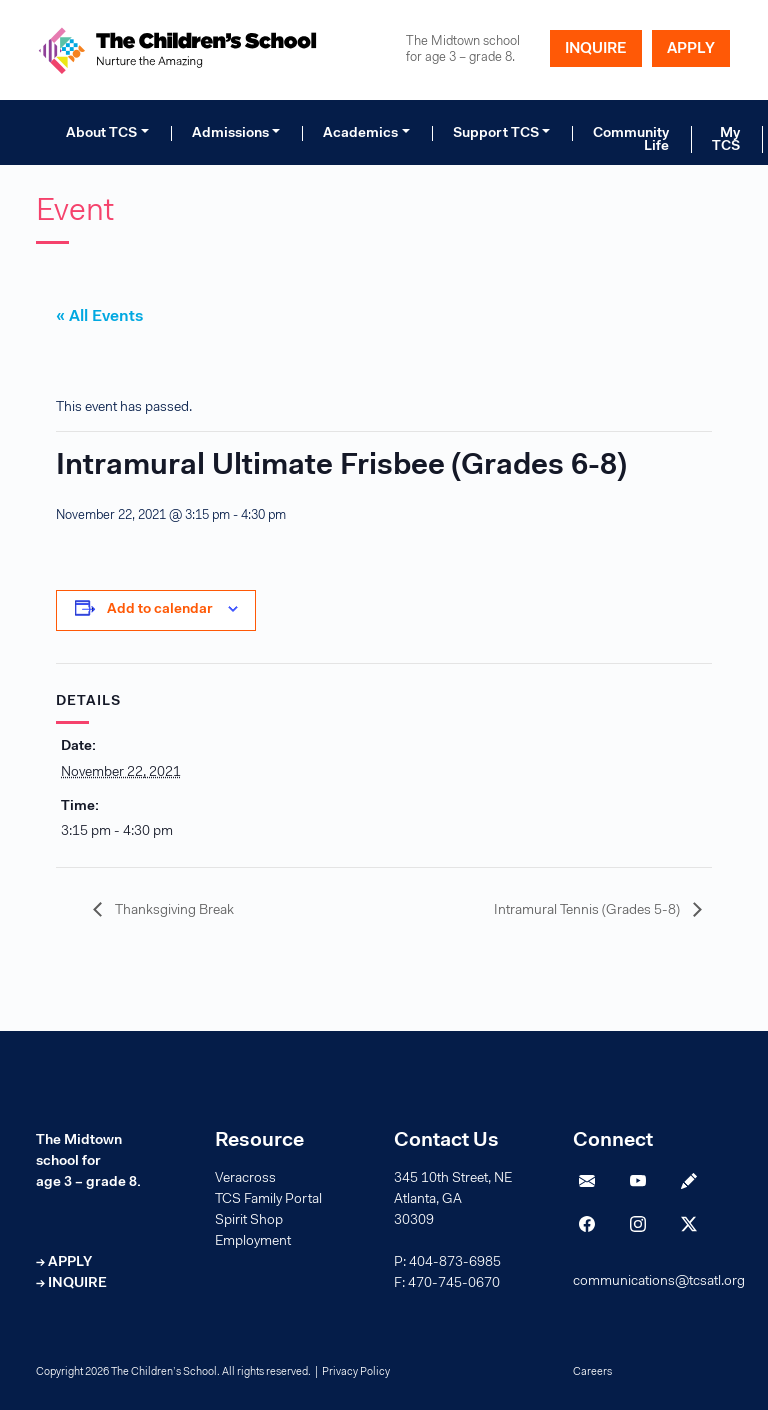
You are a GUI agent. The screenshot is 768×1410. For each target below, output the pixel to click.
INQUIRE (596, 49)
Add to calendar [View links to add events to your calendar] (160, 610)
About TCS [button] (101, 134)
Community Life (631, 140)
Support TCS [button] (496, 134)
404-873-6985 (455, 1263)
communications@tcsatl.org (659, 1282)
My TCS (726, 140)
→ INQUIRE (71, 1284)
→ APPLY (64, 1263)
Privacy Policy (356, 1372)
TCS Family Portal (268, 1200)
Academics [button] (360, 134)
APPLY (691, 49)
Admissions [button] (230, 134)
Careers (592, 1372)
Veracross (245, 1179)
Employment (253, 1242)
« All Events (99, 317)
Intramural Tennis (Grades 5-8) (588, 911)
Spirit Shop (249, 1221)
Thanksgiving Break (173, 911)
